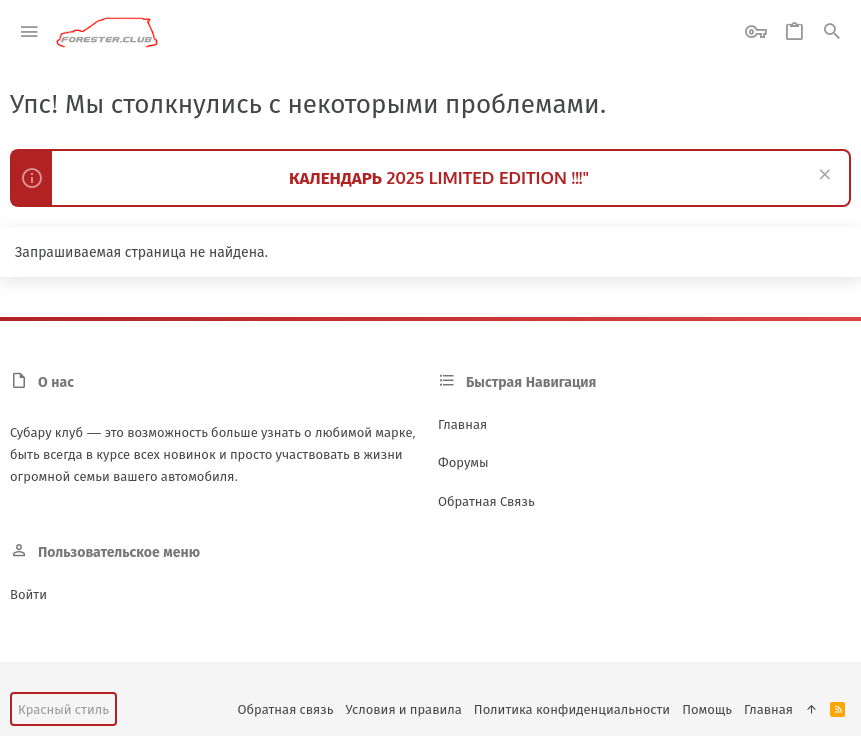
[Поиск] (832, 32)
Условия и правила (403, 709)
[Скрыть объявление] (822, 176)
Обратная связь (486, 501)
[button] (29, 32)
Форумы (463, 462)
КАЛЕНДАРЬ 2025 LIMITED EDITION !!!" (439, 177)
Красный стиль (63, 709)
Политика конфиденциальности (572, 709)
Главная (462, 424)
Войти (28, 594)
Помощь (707, 709)
